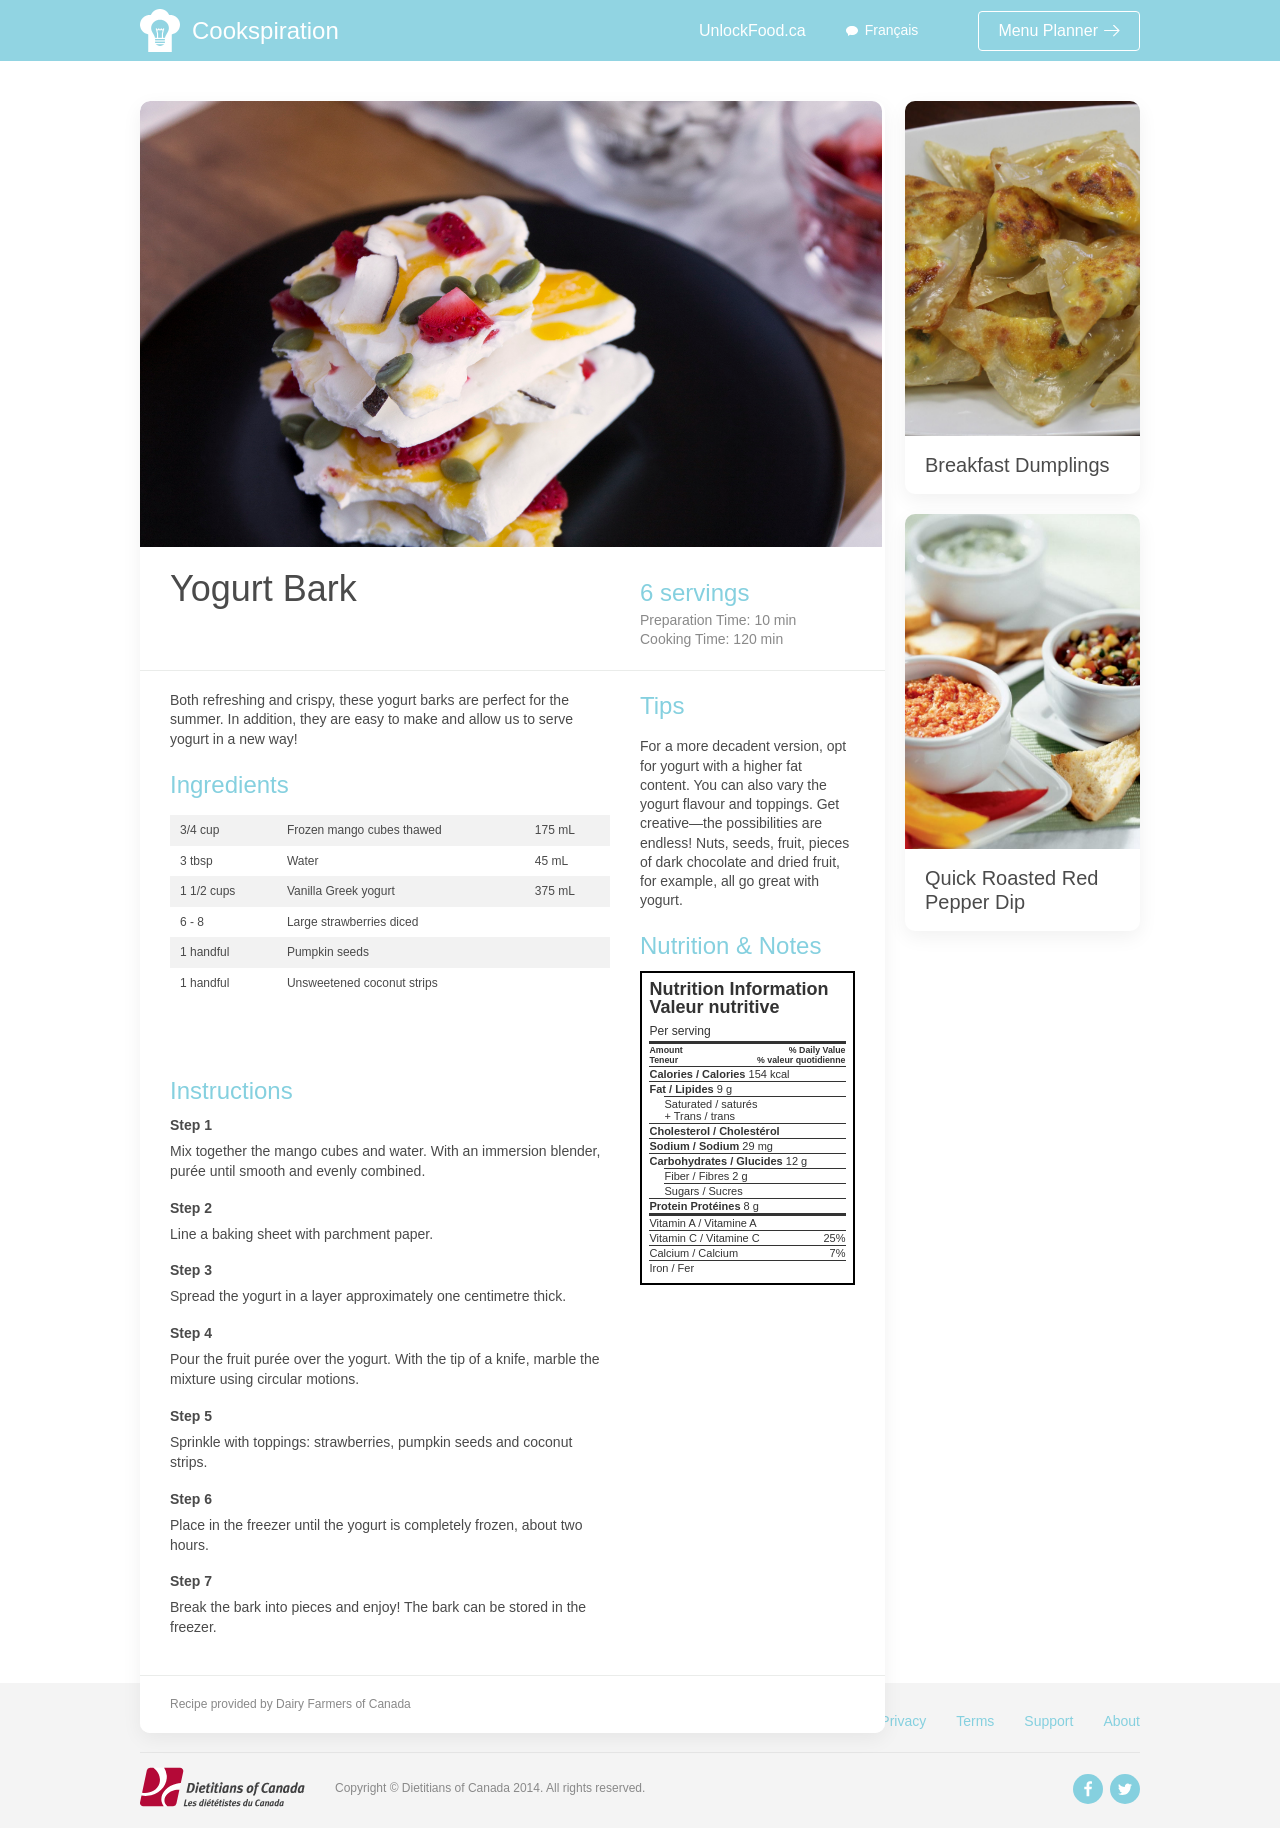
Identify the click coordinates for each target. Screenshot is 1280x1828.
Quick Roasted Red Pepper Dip (1011, 890)
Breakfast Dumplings (1017, 465)
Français (892, 30)
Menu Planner (1059, 30)
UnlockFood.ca (752, 30)
